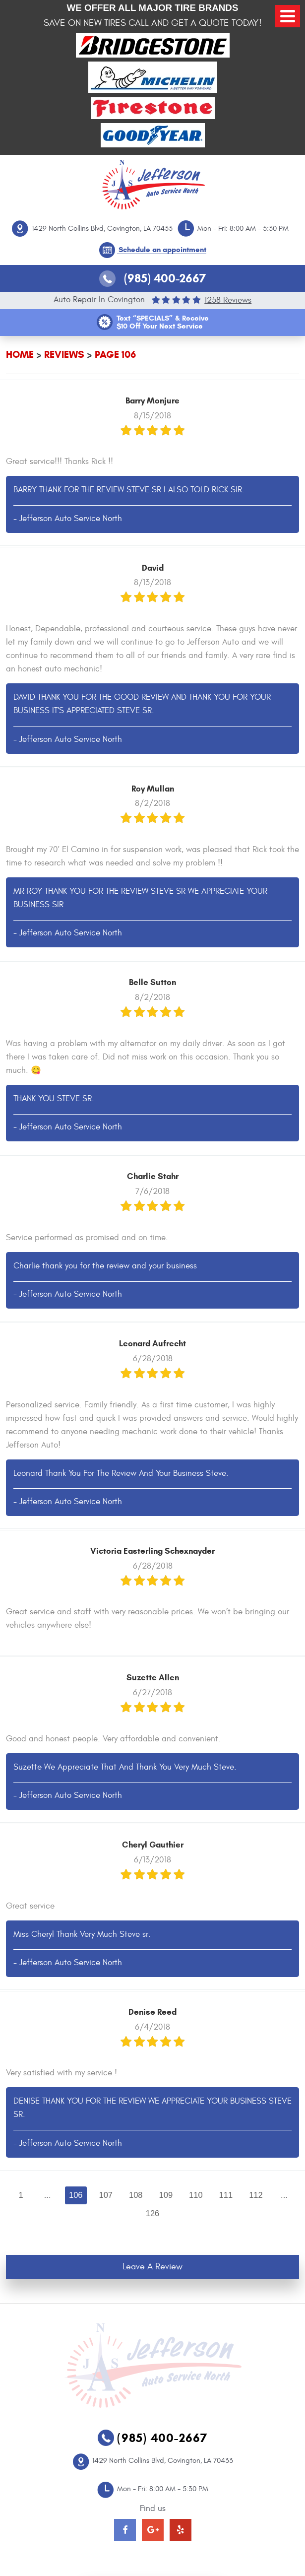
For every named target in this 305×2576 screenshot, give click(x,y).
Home (20, 354)
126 (153, 2213)
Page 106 (115, 354)
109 (166, 2194)
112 (256, 2194)
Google (153, 2530)
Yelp (180, 2530)
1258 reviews (227, 300)
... (47, 2194)
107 (106, 2194)
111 (226, 2194)
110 (196, 2194)
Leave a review (152, 2266)
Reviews (64, 354)
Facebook (125, 2530)
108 (136, 2194)
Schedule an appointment (162, 249)
